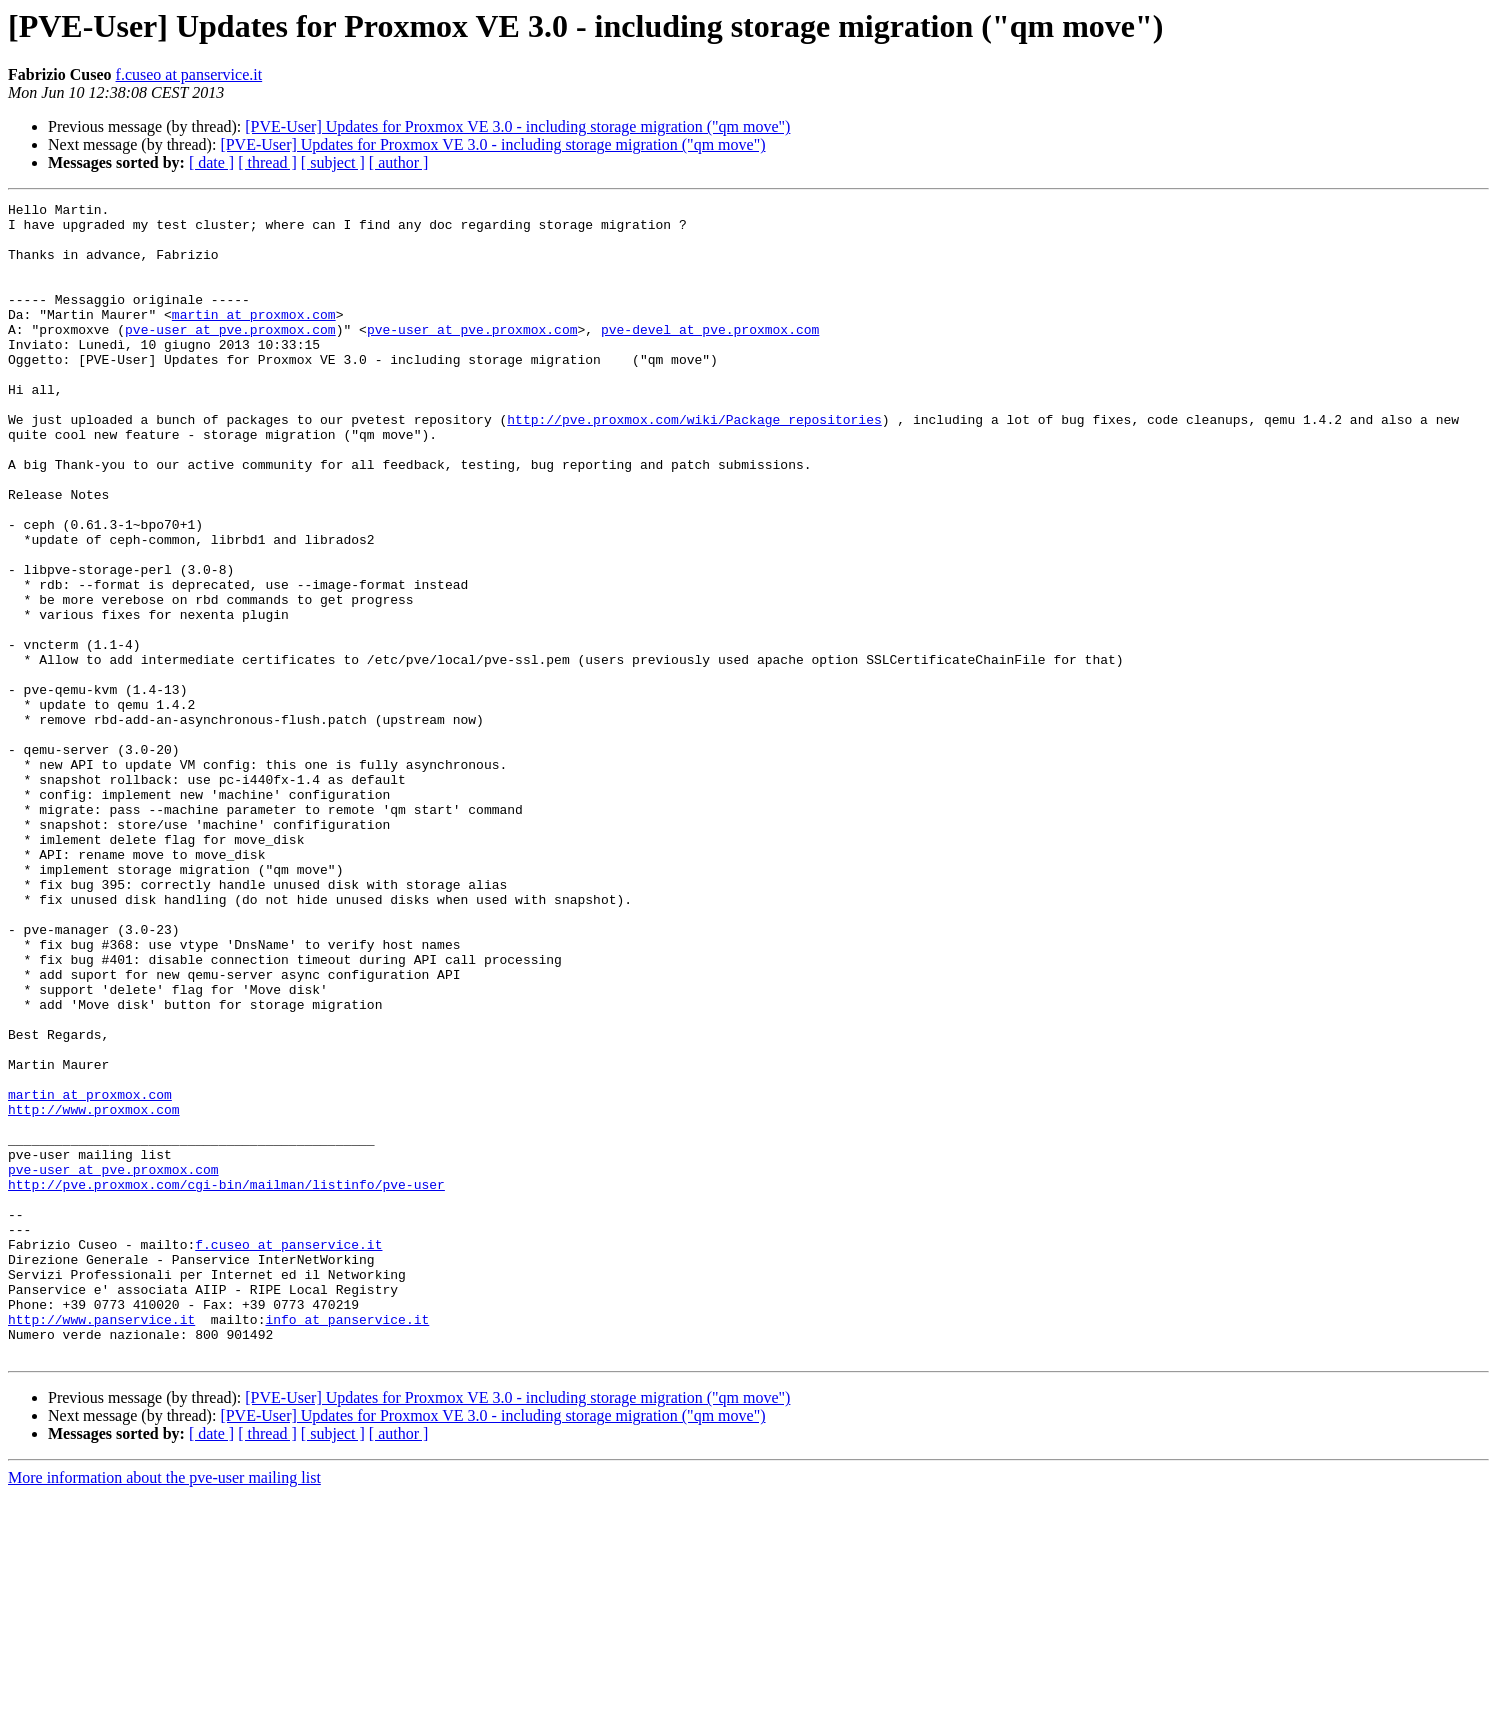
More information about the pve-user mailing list (164, 1708)
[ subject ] (333, 162)
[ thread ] (267, 162)
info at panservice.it (347, 1544)
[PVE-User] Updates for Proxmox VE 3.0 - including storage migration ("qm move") (517, 126)
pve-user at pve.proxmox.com (230, 356)
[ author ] (399, 162)
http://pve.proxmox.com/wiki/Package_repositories (694, 464)
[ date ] (211, 162)
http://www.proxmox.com (94, 1292)
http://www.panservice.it (101, 1544)
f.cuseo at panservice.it (189, 74)
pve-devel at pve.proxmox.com (710, 356)
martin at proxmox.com (254, 338)
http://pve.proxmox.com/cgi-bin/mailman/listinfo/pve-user (226, 1382)
